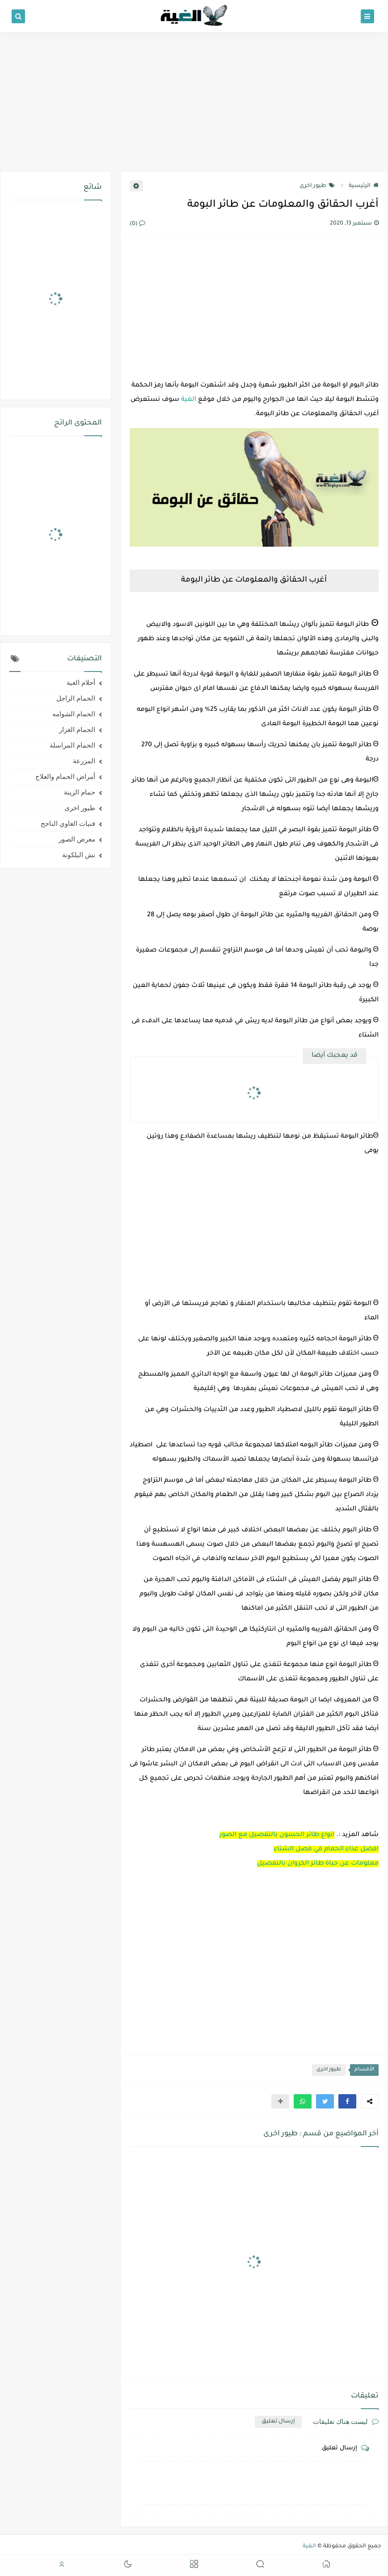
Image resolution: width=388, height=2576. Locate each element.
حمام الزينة (79, 792)
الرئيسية (364, 186)
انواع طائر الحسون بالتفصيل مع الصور (276, 1835)
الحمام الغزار (77, 729)
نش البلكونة (78, 855)
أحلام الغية (81, 682)
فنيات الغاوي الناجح (68, 823)
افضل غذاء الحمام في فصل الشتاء (326, 1849)
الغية (188, 400)
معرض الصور (77, 839)
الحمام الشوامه (73, 714)
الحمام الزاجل (75, 698)
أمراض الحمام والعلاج (65, 776)
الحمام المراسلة (72, 745)
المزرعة (84, 761)
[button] (347, 2101)
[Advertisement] (194, 101)
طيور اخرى (317, 186)
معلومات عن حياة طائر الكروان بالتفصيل (318, 1863)
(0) (137, 224)
